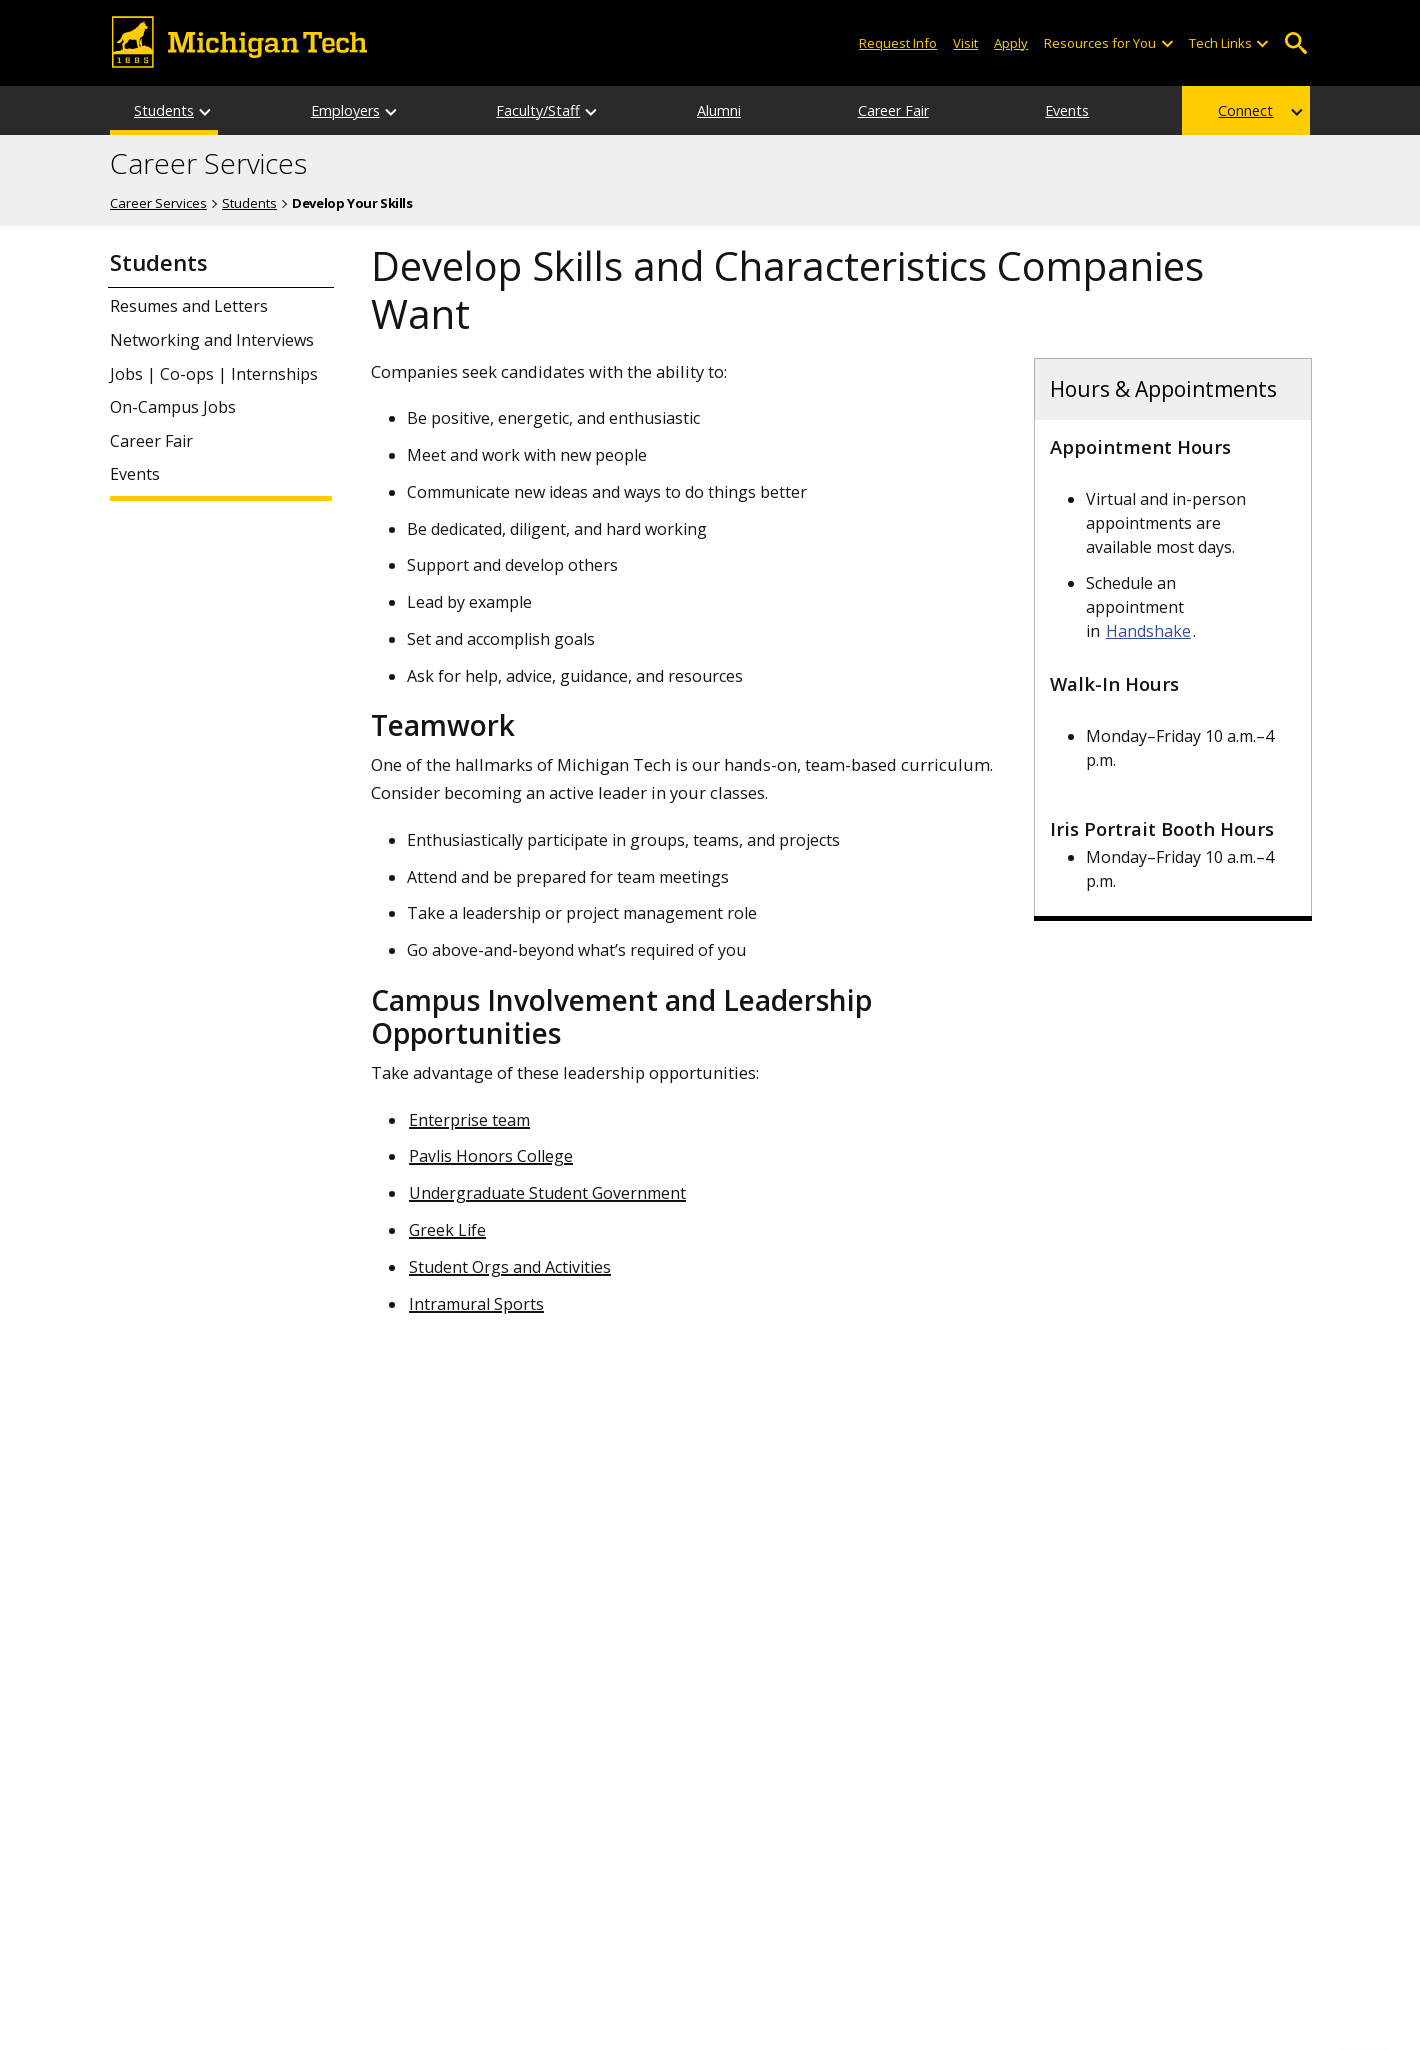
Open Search (1295, 43)
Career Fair (893, 110)
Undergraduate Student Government (547, 1193)
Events (1067, 110)
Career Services (208, 164)
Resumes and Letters (189, 306)
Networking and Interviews (212, 340)
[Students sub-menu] (206, 110)
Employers (345, 110)
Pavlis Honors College (491, 1156)
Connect (1245, 110)
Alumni (719, 110)
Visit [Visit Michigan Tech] (965, 43)
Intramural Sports (476, 1304)
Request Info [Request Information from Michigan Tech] (898, 43)
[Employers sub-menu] (392, 110)
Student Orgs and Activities (510, 1267)
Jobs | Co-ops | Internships (214, 374)
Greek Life (447, 1230)
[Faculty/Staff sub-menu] (592, 110)
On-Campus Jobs (173, 407)
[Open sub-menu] (1166, 43)
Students (164, 110)
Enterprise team (469, 1120)
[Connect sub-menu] (1298, 110)
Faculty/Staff (538, 110)
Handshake (1148, 631)
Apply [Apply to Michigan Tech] (1011, 43)
